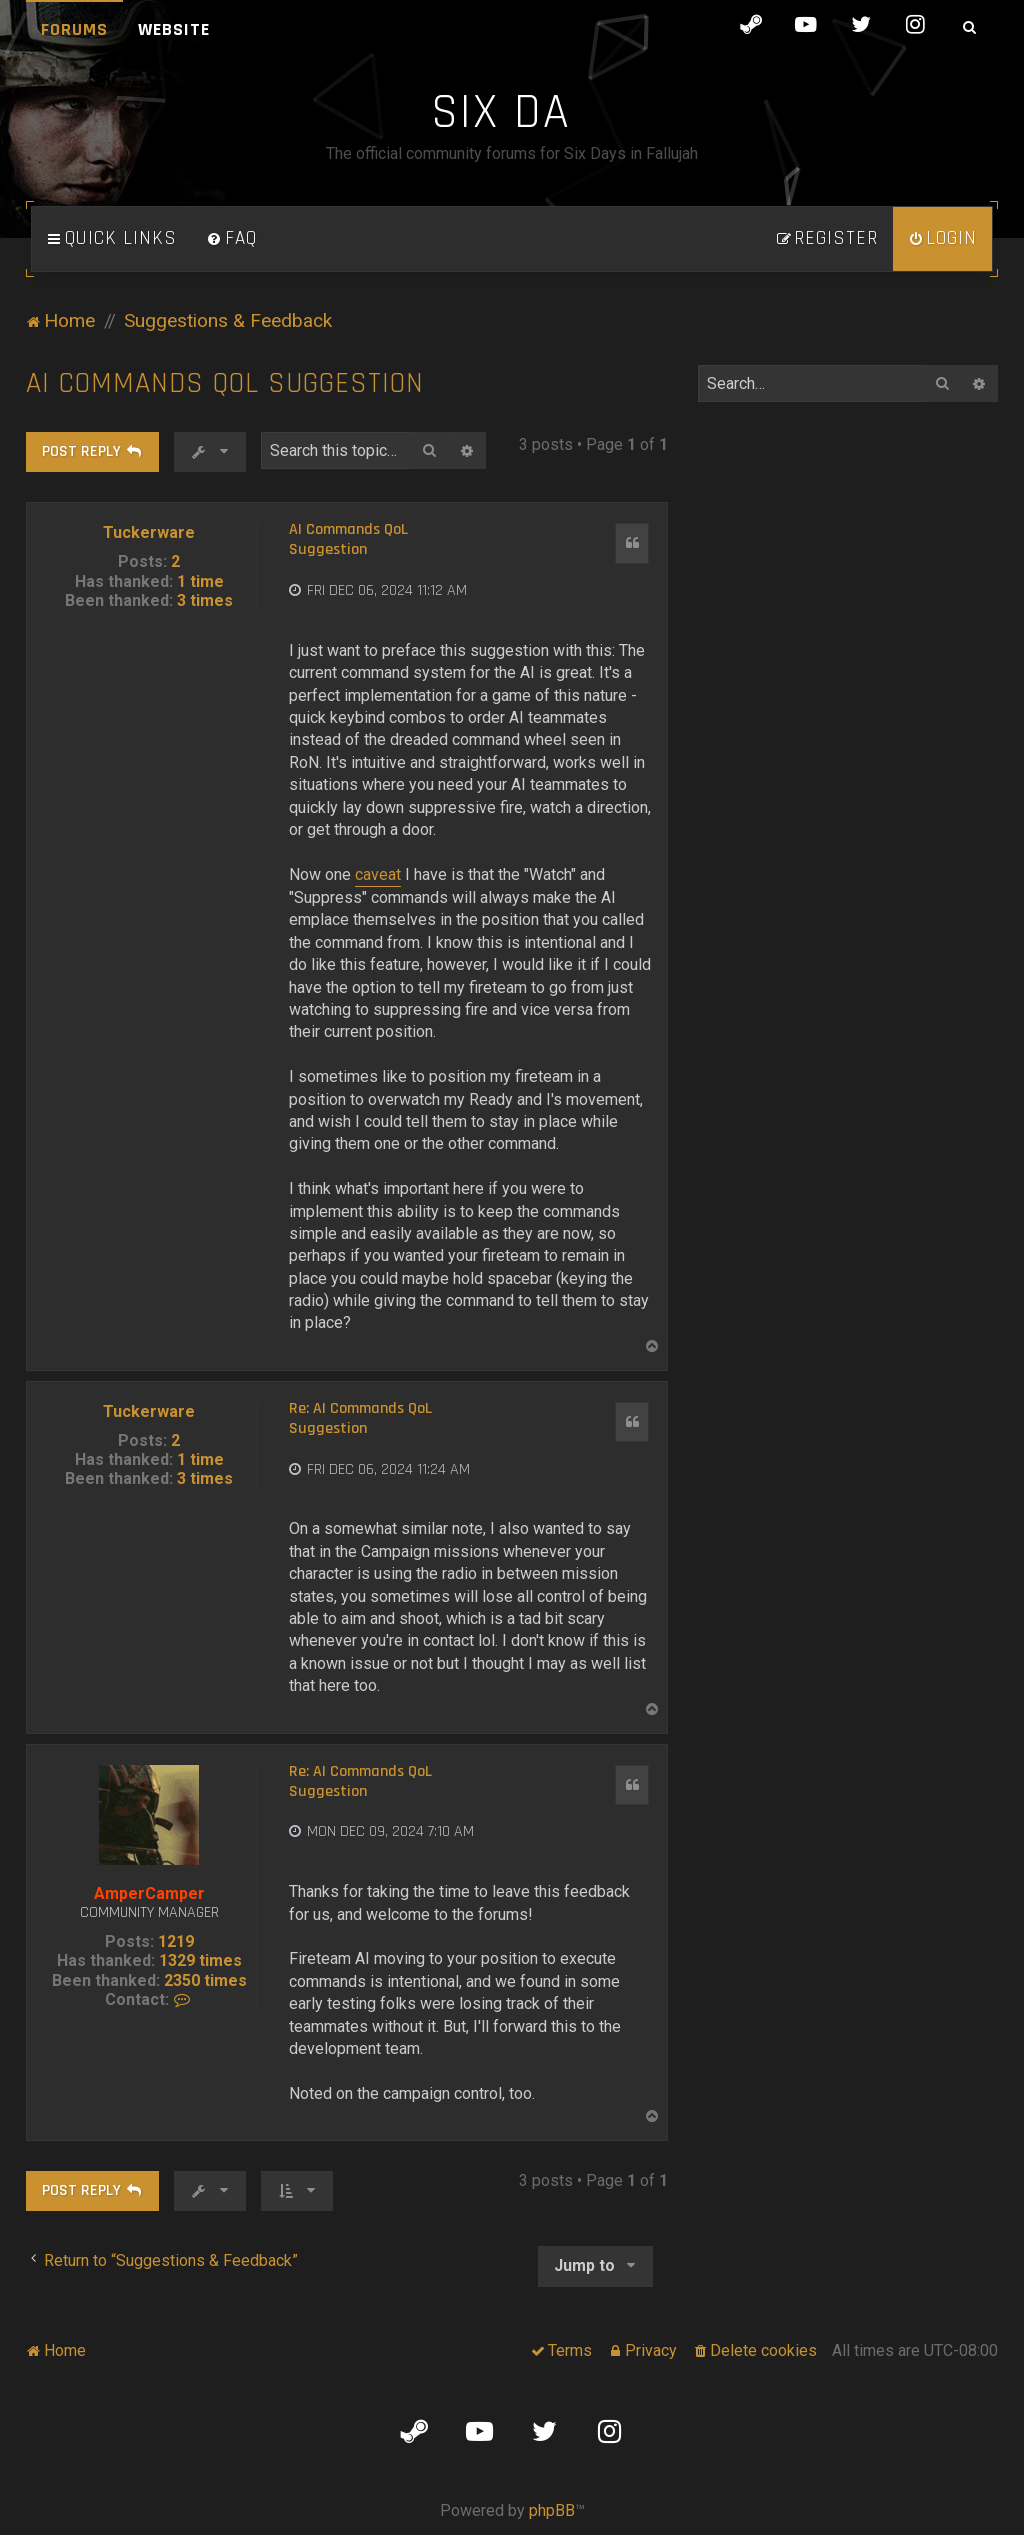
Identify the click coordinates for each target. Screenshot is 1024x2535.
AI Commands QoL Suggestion (225, 383)
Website (174, 29)
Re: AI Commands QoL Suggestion (360, 1419)
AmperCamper (149, 1893)
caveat (378, 874)
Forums (74, 29)
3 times (205, 600)
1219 (176, 1941)
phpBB (552, 2510)
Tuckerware (149, 532)
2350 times (205, 1980)
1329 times (200, 1960)
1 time (200, 581)
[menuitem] (232, 239)
